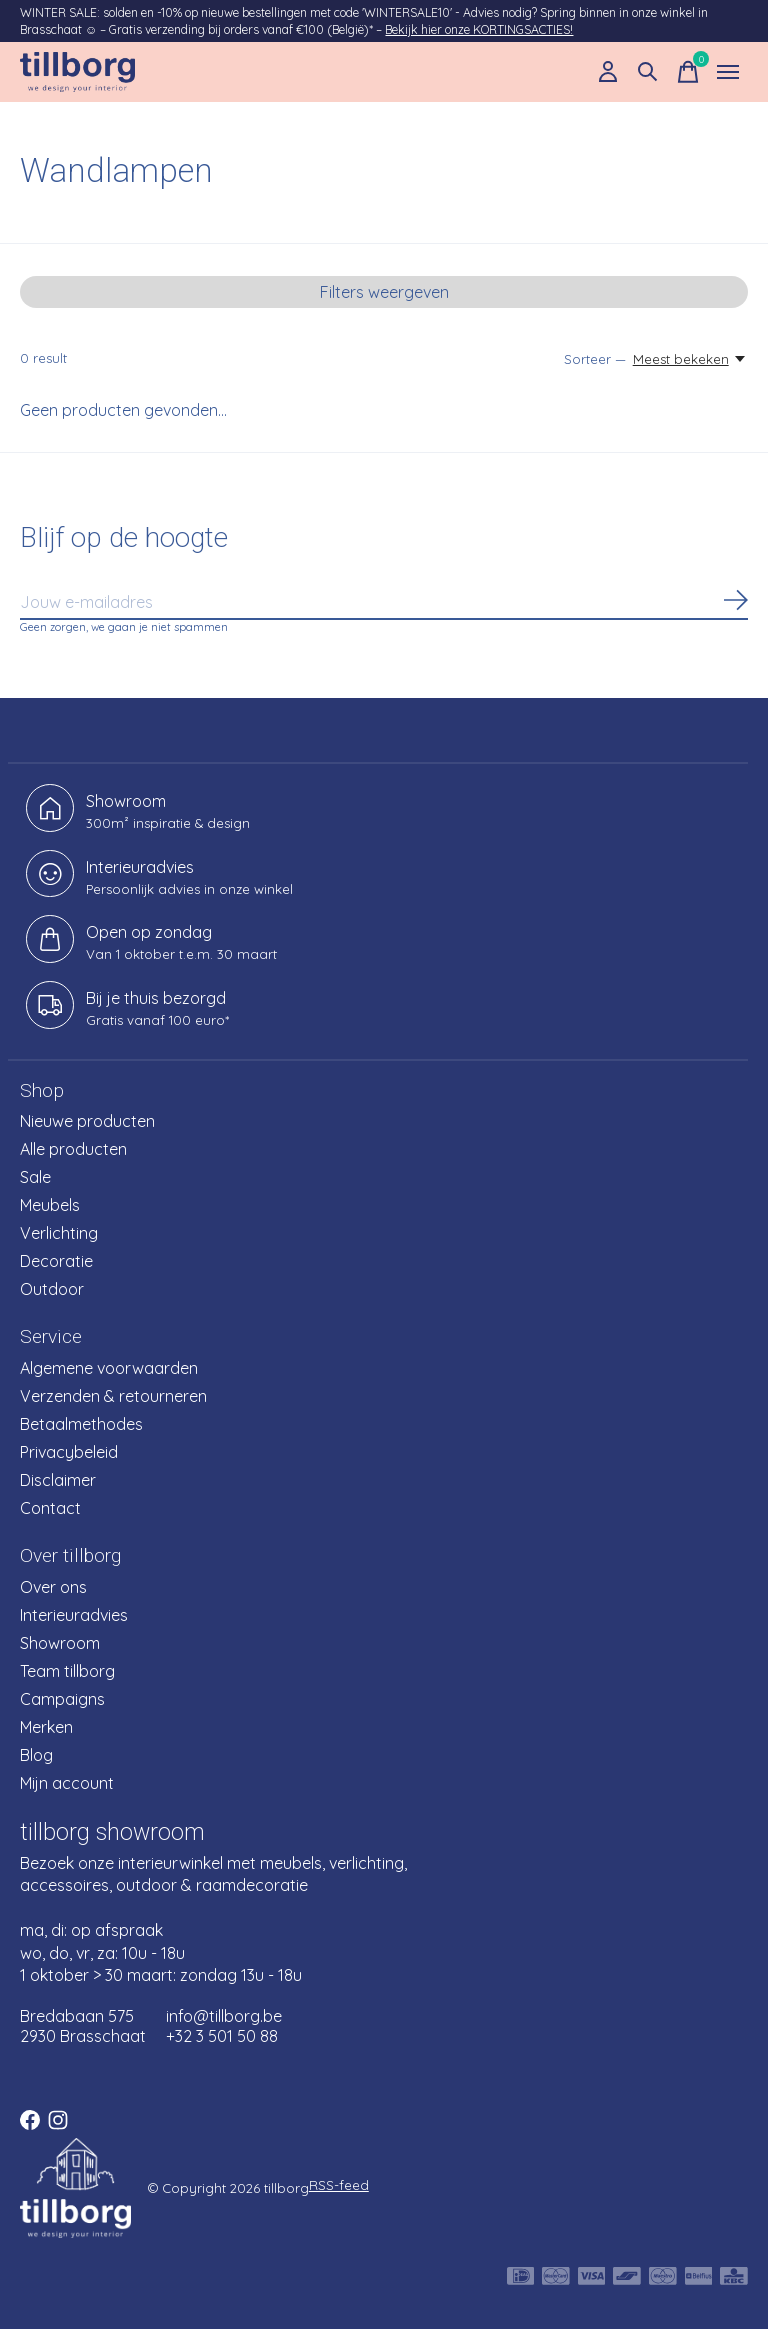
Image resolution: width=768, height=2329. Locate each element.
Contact (50, 1508)
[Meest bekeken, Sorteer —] (690, 359)
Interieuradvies (74, 1615)
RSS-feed (339, 2185)
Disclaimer (58, 1480)
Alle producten (73, 1149)
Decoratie (56, 1261)
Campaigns (62, 1699)
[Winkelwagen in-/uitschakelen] (688, 72)
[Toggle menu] (728, 72)
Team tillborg (67, 1671)
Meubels (50, 1205)
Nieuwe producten (87, 1121)
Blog (36, 1755)
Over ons (53, 1587)
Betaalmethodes (81, 1424)
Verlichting (59, 1233)
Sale (35, 1177)
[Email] (384, 603)
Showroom (60, 1643)
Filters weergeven (384, 292)
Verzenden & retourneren (113, 1396)
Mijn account (67, 1783)
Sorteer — (595, 359)
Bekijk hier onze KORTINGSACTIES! (479, 29)
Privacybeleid (69, 1452)
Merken (46, 1727)
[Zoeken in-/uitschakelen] (648, 72)
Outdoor (52, 1289)
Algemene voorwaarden (109, 1368)
